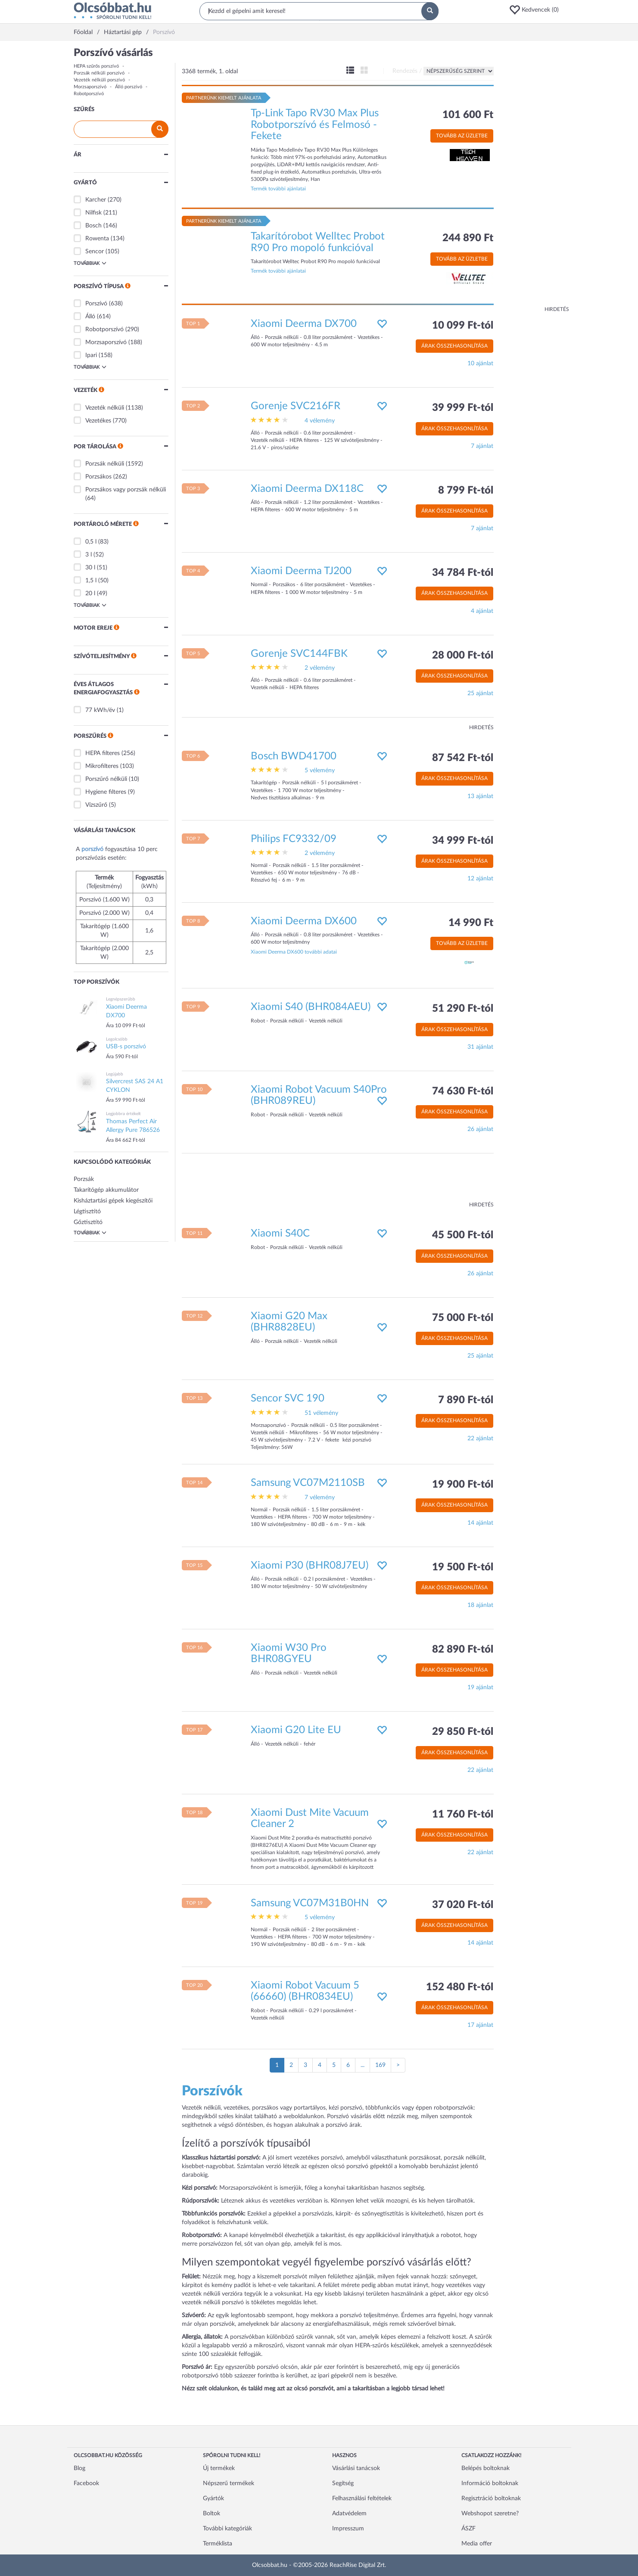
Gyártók (213, 2498)
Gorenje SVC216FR (295, 406)
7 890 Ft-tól (465, 1400)
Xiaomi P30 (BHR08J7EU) (309, 1565)
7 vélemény (320, 1498)
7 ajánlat (482, 446)
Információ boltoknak (489, 2483)
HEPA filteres (102, 753)
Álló (90, 317)
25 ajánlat (480, 693)
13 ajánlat (480, 796)
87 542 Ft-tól (462, 758)
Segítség (343, 2483)
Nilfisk (93, 213)
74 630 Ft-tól (462, 1091)
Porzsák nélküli (104, 464)
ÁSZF (468, 2529)
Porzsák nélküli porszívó (99, 73)
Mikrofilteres (101, 766)
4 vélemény (320, 421)
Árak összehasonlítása (454, 345)
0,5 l (90, 542)
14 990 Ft (470, 923)
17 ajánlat (480, 2025)
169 (380, 2065)
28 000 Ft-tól (462, 655)
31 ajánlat (480, 1047)
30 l (90, 568)
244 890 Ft (467, 238)
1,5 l (90, 581)
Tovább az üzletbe (462, 135)
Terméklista (217, 2544)
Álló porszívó (128, 86)
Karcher (95, 200)
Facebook (86, 2483)
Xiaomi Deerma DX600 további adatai (294, 951)
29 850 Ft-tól (462, 1732)
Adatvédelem (349, 2514)
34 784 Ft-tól (462, 573)
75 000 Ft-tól (462, 1318)
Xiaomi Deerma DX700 (304, 324)
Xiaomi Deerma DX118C (307, 489)
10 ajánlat (480, 363)
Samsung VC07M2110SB (308, 1483)
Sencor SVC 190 (287, 1398)
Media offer (476, 2544)
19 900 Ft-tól (462, 1484)
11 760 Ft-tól (462, 1814)
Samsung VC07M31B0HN (310, 1903)
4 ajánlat (482, 611)
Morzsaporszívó (90, 86)
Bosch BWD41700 (293, 756)
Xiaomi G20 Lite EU (296, 1730)
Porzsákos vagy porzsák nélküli (125, 490)
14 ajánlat (480, 1523)
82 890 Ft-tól (462, 1649)
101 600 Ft (467, 115)
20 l (90, 593)
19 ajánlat (480, 1687)
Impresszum (348, 2529)
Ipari (91, 355)
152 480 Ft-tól (459, 1987)
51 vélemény (321, 1413)
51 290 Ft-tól (462, 1009)
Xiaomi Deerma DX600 (304, 921)
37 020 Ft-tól (462, 1905)
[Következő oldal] (398, 2065)
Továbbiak (90, 263)
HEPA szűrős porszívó (96, 66)
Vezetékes (98, 421)
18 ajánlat (480, 1605)
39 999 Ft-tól (462, 408)
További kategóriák (227, 2529)
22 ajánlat (480, 1439)
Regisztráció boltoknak (491, 2498)
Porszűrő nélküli (106, 779)
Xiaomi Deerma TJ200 (301, 571)
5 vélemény (320, 771)
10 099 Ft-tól (462, 325)
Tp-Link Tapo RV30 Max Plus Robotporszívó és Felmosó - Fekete (315, 124)
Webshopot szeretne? (490, 2514)
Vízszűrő (96, 805)
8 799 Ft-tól (465, 490)
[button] (537, 10)
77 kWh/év (100, 710)
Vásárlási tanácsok (356, 2468)
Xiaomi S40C (280, 1233)
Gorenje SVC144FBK (299, 654)
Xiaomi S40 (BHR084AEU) (310, 1007)
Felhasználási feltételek (362, 2498)
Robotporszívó (89, 93)
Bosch (93, 226)
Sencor (94, 252)
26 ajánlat (480, 1129)
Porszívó (96, 304)
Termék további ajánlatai (278, 188)
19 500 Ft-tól (462, 1567)
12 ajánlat (480, 879)
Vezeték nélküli (104, 408)
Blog (79, 2468)
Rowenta (97, 239)
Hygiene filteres (105, 792)
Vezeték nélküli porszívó (99, 80)
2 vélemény (320, 668)
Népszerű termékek (228, 2483)
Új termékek (219, 2468)
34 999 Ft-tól (462, 841)
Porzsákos (98, 477)
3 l (88, 555)
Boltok (211, 2514)
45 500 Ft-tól (462, 1235)
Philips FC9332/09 (293, 839)
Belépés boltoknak (485, 2468)
